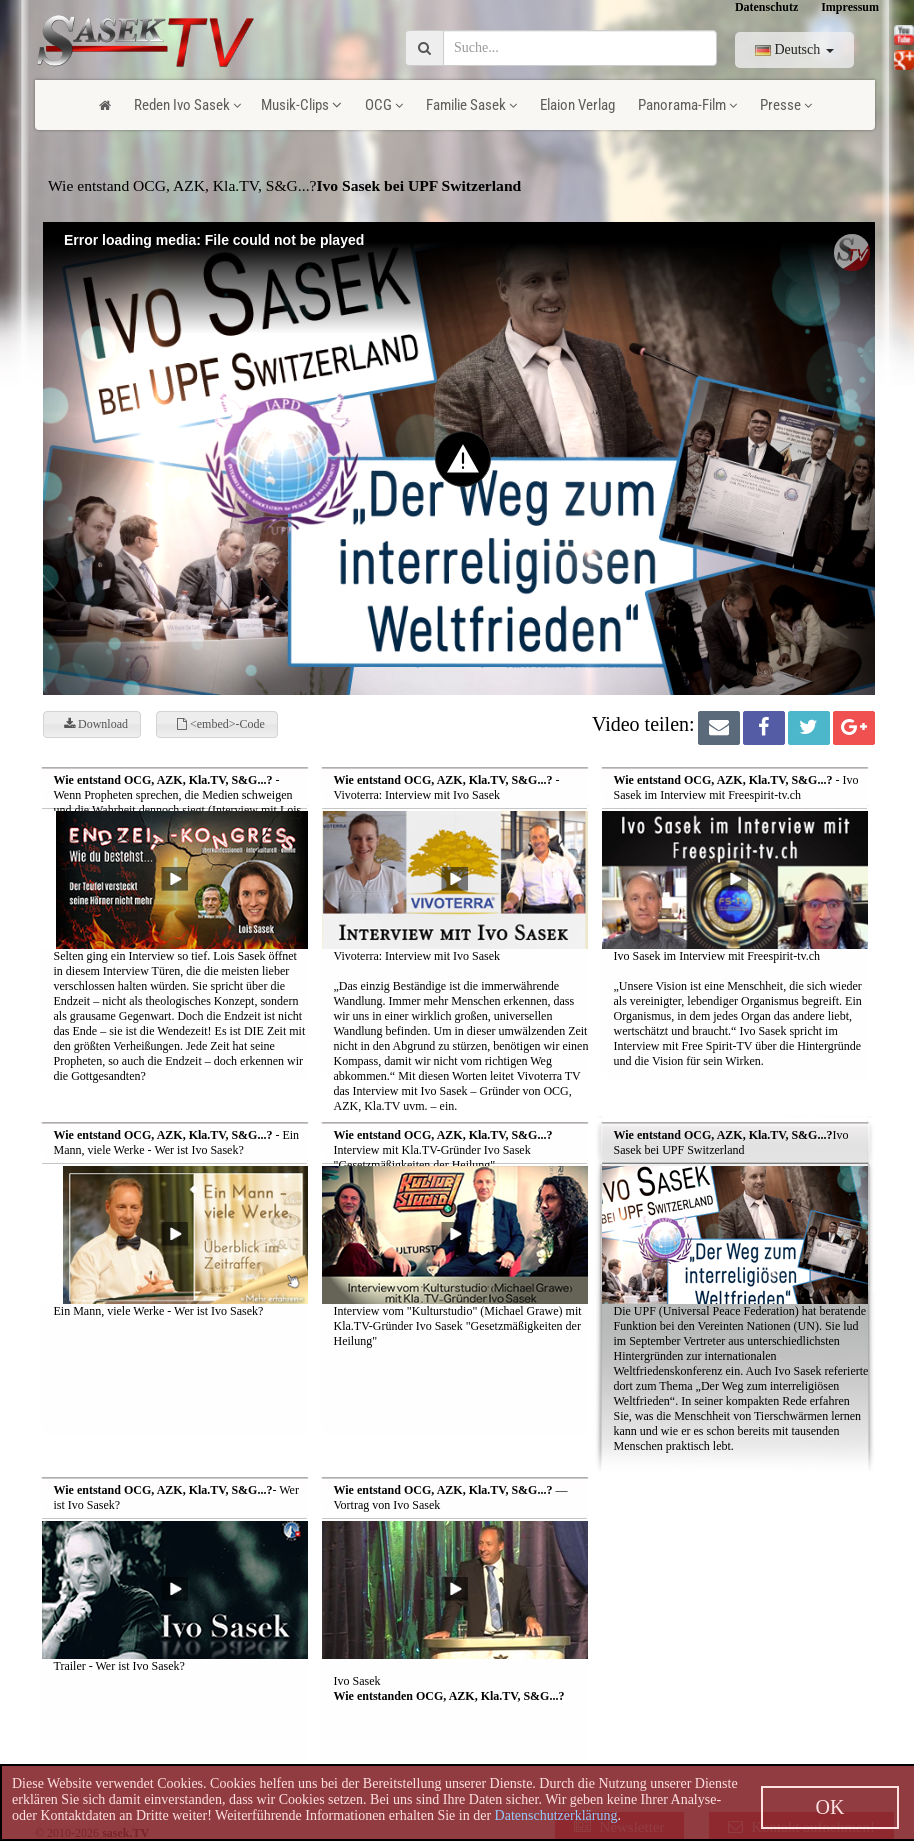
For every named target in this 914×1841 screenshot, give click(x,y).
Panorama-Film (687, 105)
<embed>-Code (221, 724)
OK (830, 1807)
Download (96, 724)
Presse (786, 105)
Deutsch (794, 49)
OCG (384, 105)
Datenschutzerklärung (556, 1815)
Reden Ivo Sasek (187, 105)
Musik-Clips (301, 105)
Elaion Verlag (577, 105)
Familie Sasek (471, 105)
